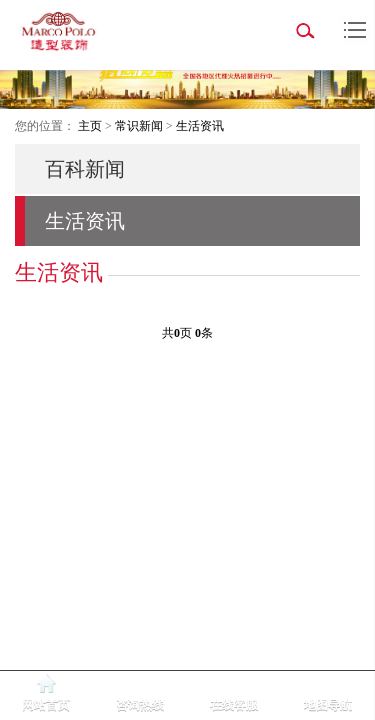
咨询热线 (140, 705)
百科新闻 (85, 169)
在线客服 (234, 705)
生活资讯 (200, 126)
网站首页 (46, 705)
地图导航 (328, 705)
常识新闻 (139, 126)
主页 (90, 126)
